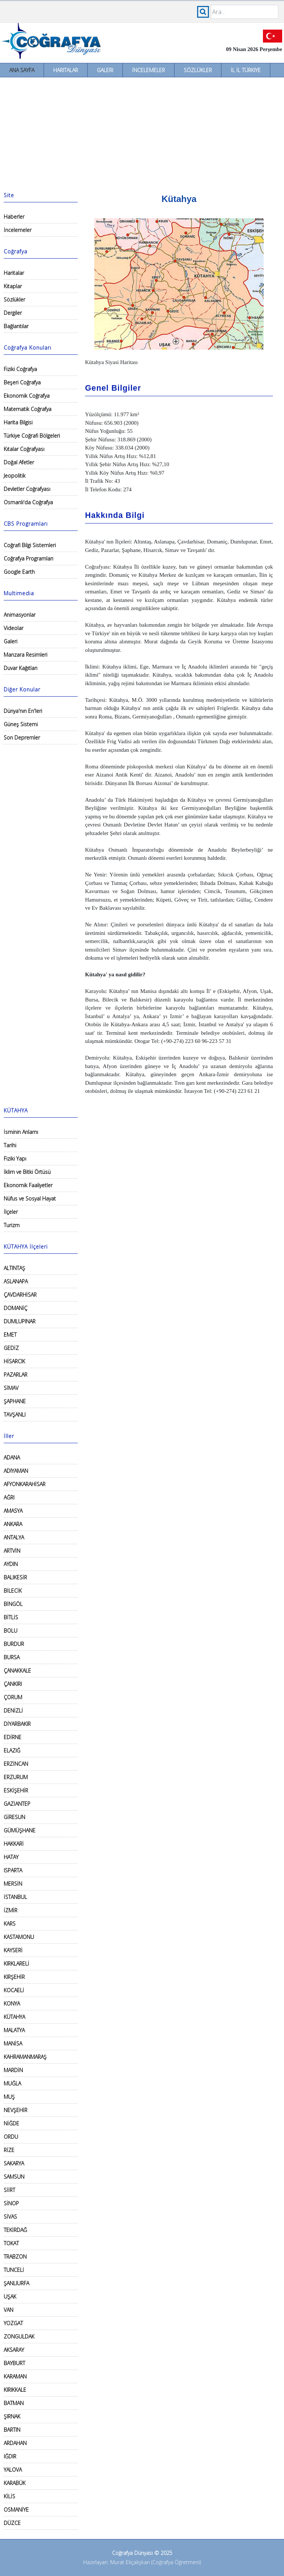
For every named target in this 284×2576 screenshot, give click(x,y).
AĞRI (9, 1497)
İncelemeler (148, 70)
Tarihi (10, 1145)
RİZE (9, 2150)
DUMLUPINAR (20, 1321)
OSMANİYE (16, 2509)
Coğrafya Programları (28, 558)
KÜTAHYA (14, 2016)
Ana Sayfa (21, 70)
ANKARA (13, 1524)
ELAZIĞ (12, 1750)
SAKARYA (14, 2163)
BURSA (12, 1657)
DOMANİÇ (15, 1307)
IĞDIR (10, 2456)
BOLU (10, 1630)
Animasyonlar (20, 614)
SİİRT (9, 2189)
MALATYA (14, 2030)
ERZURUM (16, 1777)
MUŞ (9, 2096)
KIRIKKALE (15, 2389)
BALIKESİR (15, 1577)
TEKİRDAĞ (15, 2229)
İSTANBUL (15, 1896)
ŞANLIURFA (16, 2283)
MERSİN (13, 1883)
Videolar (13, 628)
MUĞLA (12, 2083)
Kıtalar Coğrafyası (24, 448)
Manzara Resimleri (25, 654)
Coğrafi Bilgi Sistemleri (30, 545)
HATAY (11, 1857)
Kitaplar (13, 286)
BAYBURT (14, 2363)
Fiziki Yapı (15, 1158)
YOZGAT (13, 2323)
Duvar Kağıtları (20, 667)
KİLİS (9, 2496)
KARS (10, 1923)
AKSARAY (14, 2349)
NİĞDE (11, 2123)
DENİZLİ (13, 1710)
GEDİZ (11, 1347)
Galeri (105, 70)
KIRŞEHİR (14, 1976)
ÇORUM (13, 1697)
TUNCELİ (14, 2269)
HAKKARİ (14, 1843)
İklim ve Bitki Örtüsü (27, 1171)
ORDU (11, 2136)
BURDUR (14, 1643)
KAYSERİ (13, 1950)
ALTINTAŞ (14, 1268)
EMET (10, 1334)
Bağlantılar (16, 326)
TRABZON (15, 2256)
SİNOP (11, 2203)
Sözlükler (198, 70)
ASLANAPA (16, 1281)
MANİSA (13, 2043)
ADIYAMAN (16, 1470)
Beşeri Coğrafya (22, 382)
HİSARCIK (14, 1361)
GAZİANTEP (17, 1803)
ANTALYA (14, 1537)
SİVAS (10, 2216)
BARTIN (12, 2429)
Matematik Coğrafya (27, 409)
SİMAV (11, 1387)
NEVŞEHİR (15, 2110)
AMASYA (13, 1510)
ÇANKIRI (13, 1683)
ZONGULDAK (19, 2336)
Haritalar (65, 70)
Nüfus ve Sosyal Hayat (30, 1198)
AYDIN (11, 1564)
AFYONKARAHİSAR (24, 1484)
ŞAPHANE (15, 1401)
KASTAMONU (19, 1936)
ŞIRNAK (12, 2416)
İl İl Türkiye (246, 70)
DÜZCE (12, 2522)
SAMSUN (14, 2176)
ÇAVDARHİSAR (20, 1294)
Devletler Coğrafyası (27, 488)
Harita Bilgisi (18, 422)
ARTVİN (12, 1550)
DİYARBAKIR (17, 1723)
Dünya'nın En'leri (23, 710)
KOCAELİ (14, 1990)
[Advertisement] (142, 133)
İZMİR (10, 1910)
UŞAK (10, 2296)
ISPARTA (13, 1870)
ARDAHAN (15, 2443)
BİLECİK (13, 1590)
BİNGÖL (13, 1603)
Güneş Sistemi (21, 724)
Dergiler (13, 312)
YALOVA (13, 2469)
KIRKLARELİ (16, 1963)
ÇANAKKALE (17, 1670)
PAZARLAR (15, 1374)
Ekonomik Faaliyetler (28, 1185)
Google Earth (19, 571)
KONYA (12, 2003)
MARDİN (13, 2070)
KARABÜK (15, 2482)
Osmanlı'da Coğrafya (28, 502)
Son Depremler (22, 737)
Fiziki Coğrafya (20, 369)
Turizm (12, 1225)
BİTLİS (11, 1617)
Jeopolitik (15, 475)
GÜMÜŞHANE (20, 1830)
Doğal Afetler (19, 462)
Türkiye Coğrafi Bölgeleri (32, 435)
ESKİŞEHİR (16, 1790)
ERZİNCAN (16, 1763)
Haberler (14, 216)
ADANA (12, 1457)
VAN (8, 2309)
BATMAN (14, 2403)
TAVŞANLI (15, 1414)
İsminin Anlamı (21, 1131)
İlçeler (11, 1211)
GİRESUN (14, 1817)
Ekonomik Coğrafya (27, 395)
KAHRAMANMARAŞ (25, 2056)
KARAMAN (15, 2376)
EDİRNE (12, 1737)
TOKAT (11, 2243)
